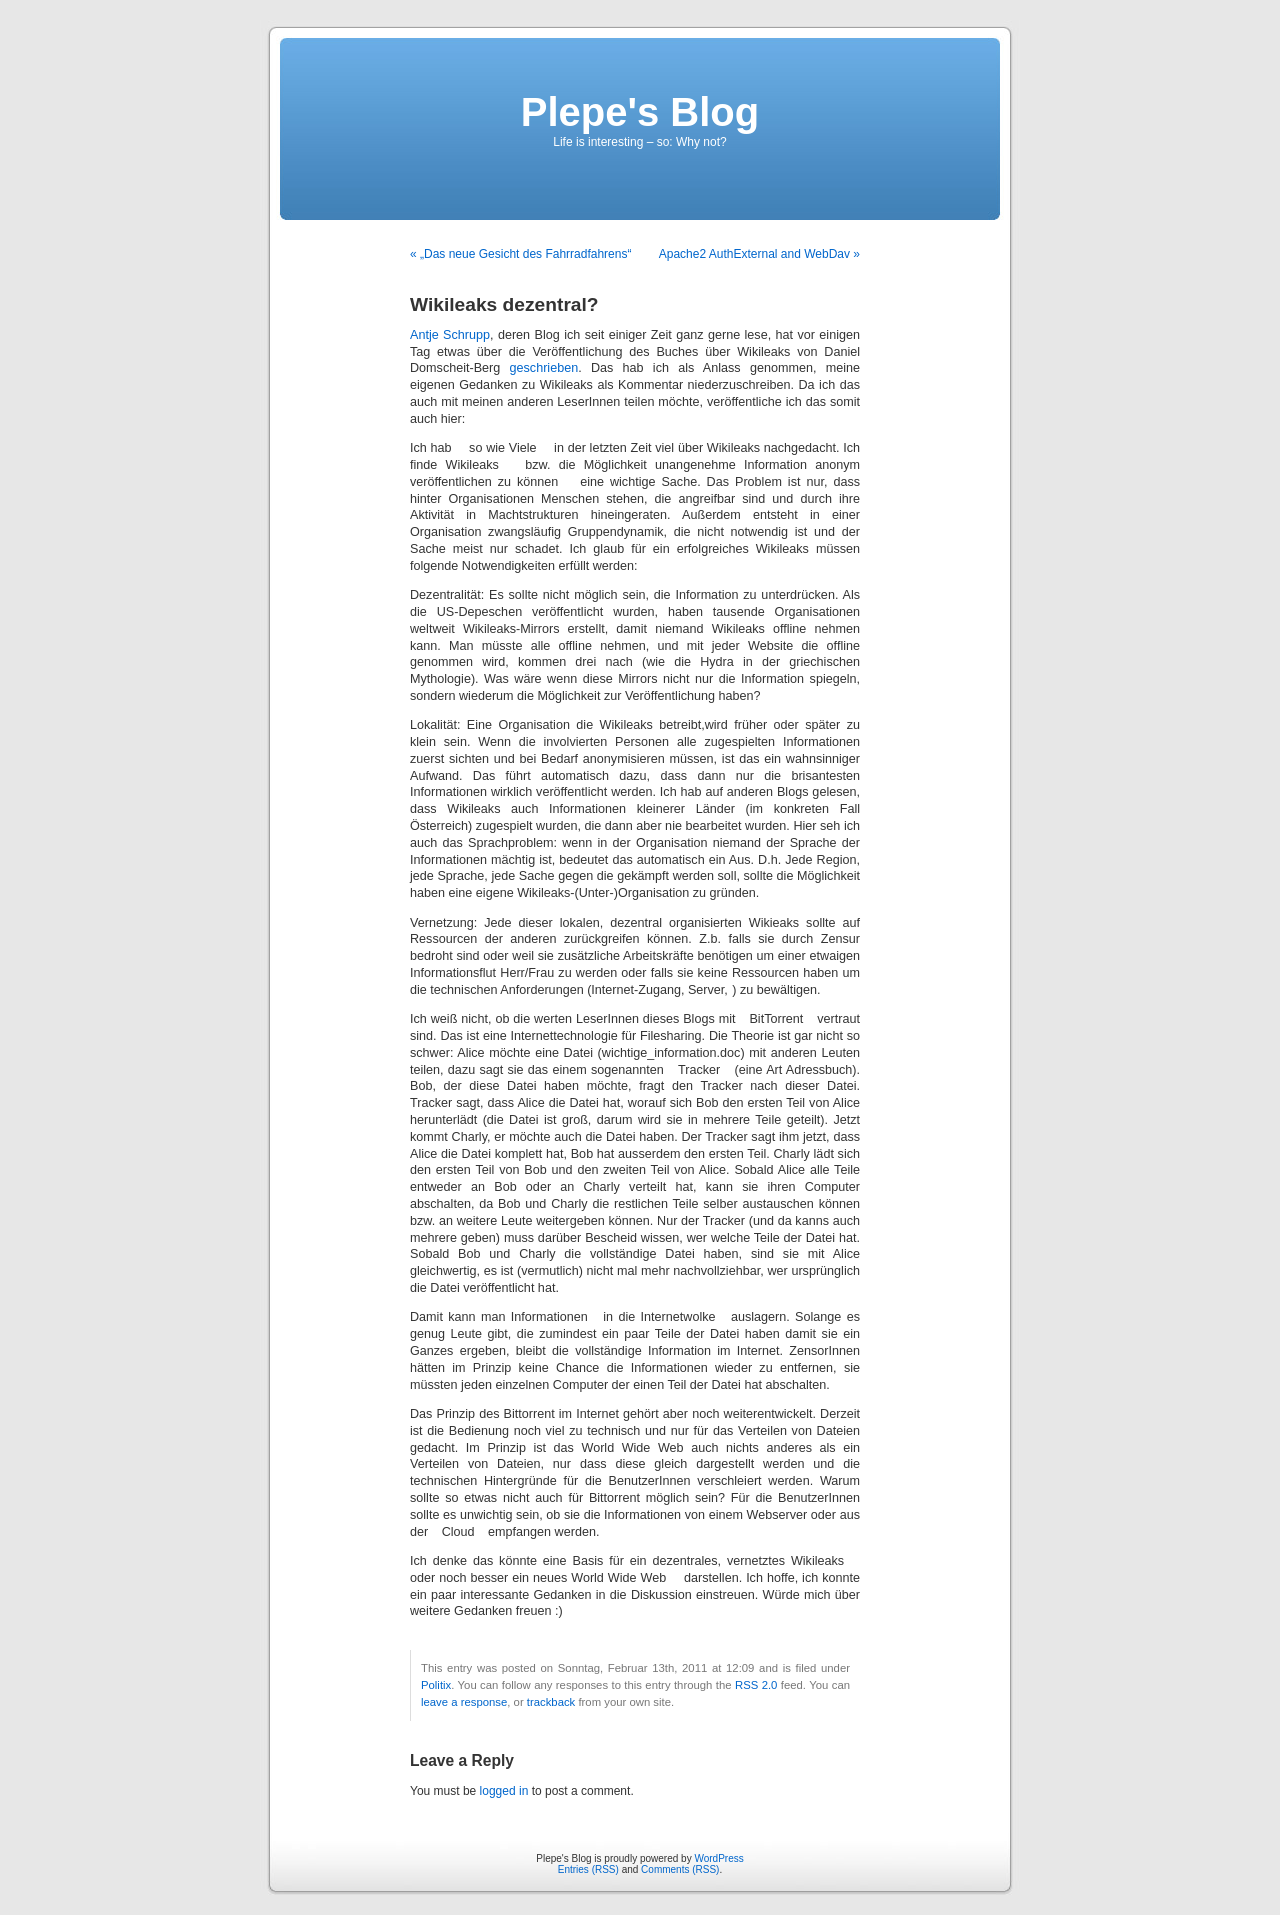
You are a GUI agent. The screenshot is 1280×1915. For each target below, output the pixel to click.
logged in (504, 1791)
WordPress (718, 1858)
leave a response (464, 1702)
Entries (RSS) (588, 1869)
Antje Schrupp (450, 335)
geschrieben (544, 368)
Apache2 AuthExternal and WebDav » (759, 254)
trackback (551, 1702)
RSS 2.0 (756, 1685)
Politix (436, 1685)
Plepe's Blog (640, 112)
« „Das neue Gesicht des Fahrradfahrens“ (520, 254)
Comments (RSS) (680, 1869)
